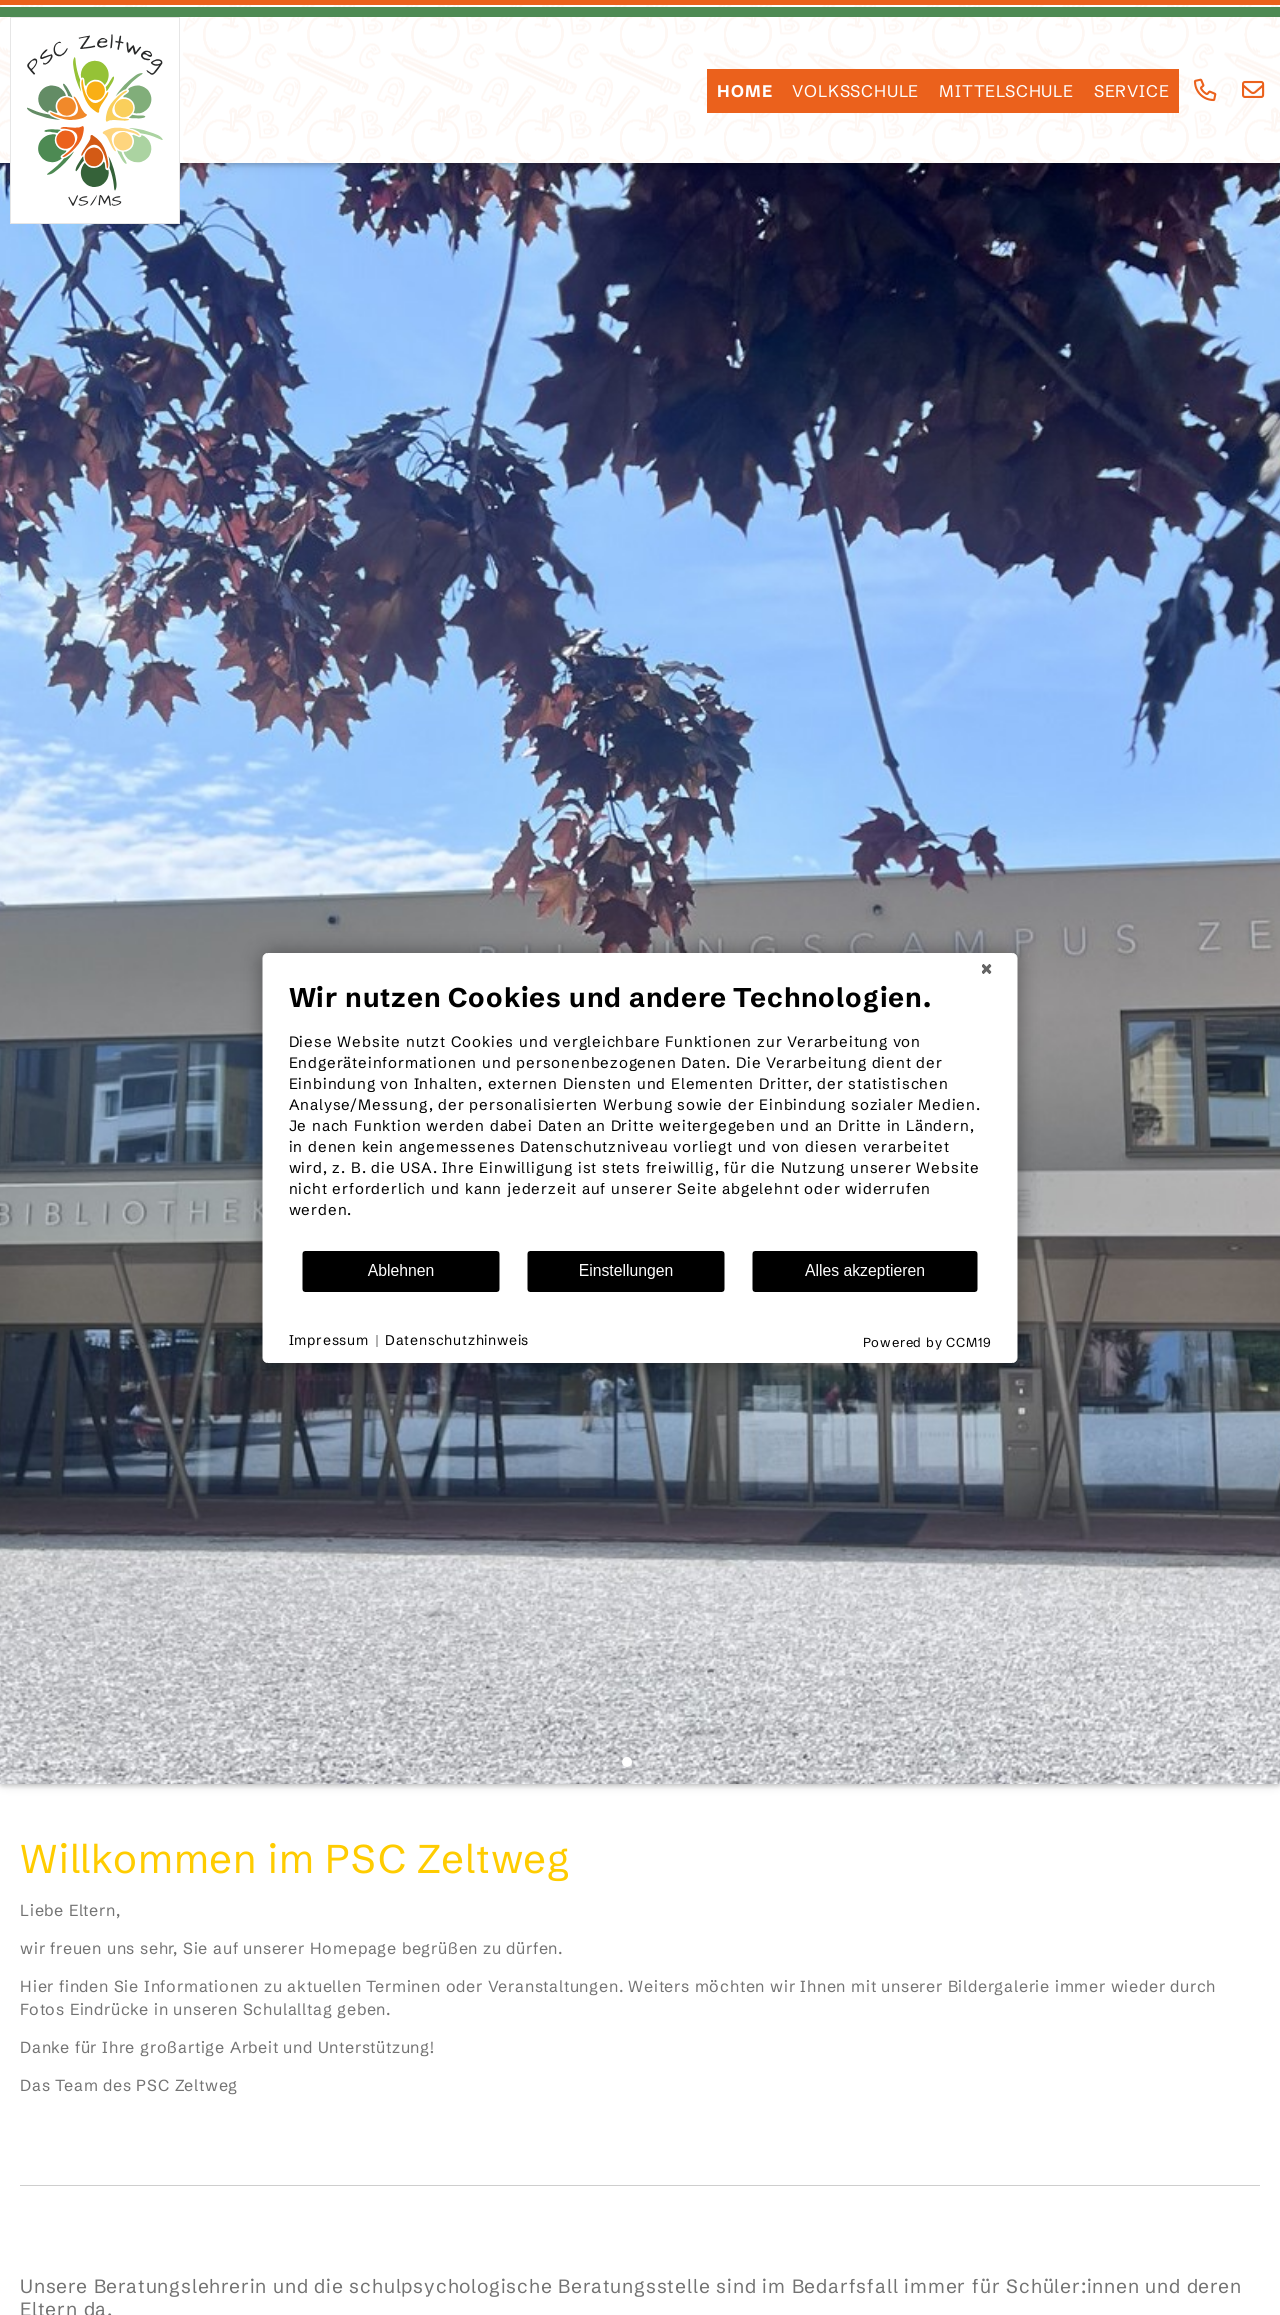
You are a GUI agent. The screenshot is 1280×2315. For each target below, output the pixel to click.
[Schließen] (987, 969)
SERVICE (1132, 91)
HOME (744, 91)
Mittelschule (1006, 91)
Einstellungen (626, 1270)
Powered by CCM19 (927, 1342)
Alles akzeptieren (865, 1270)
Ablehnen (401, 1270)
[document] (640, 1115)
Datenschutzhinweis (457, 1340)
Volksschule (855, 91)
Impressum (329, 1340)
